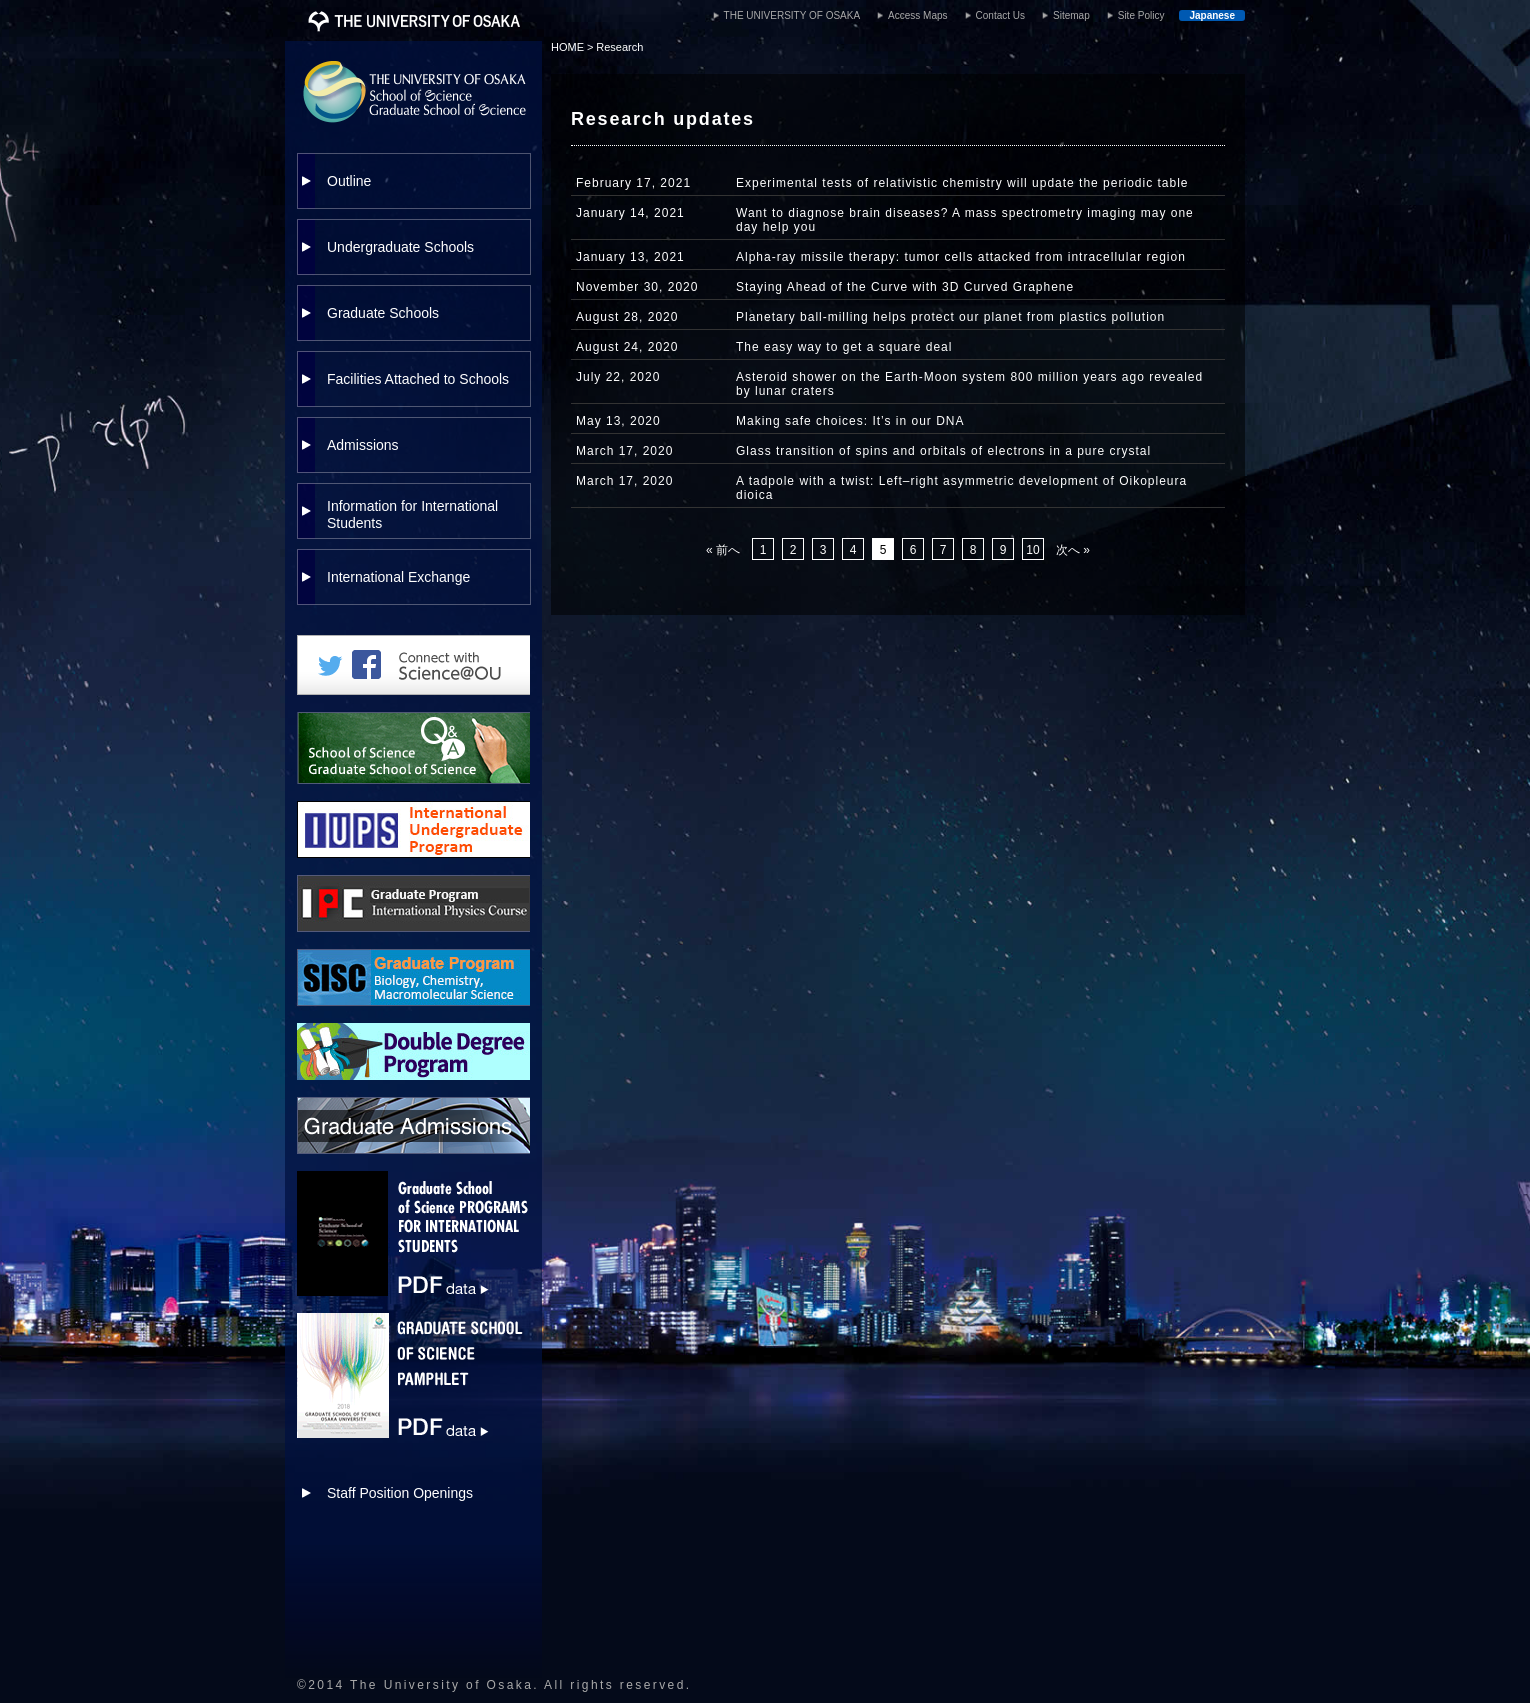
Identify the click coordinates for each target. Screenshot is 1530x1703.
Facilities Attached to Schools (418, 379)
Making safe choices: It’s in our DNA (850, 421)
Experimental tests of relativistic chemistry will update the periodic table (962, 183)
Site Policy (1141, 15)
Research (619, 47)
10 (1032, 550)
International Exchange (398, 577)
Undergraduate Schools (400, 247)
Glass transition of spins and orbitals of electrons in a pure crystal (943, 451)
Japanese (1212, 15)
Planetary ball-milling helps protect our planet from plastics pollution (950, 317)
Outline (349, 181)
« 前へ (723, 550)
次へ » (1073, 550)
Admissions (363, 445)
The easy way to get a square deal (844, 347)
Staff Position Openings (400, 1493)
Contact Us (1000, 15)
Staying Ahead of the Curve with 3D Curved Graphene (905, 287)
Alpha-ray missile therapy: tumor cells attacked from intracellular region (961, 257)
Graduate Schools (383, 313)
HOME (567, 47)
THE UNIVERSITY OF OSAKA (792, 15)
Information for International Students (412, 514)
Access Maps (917, 15)
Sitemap (1071, 15)
